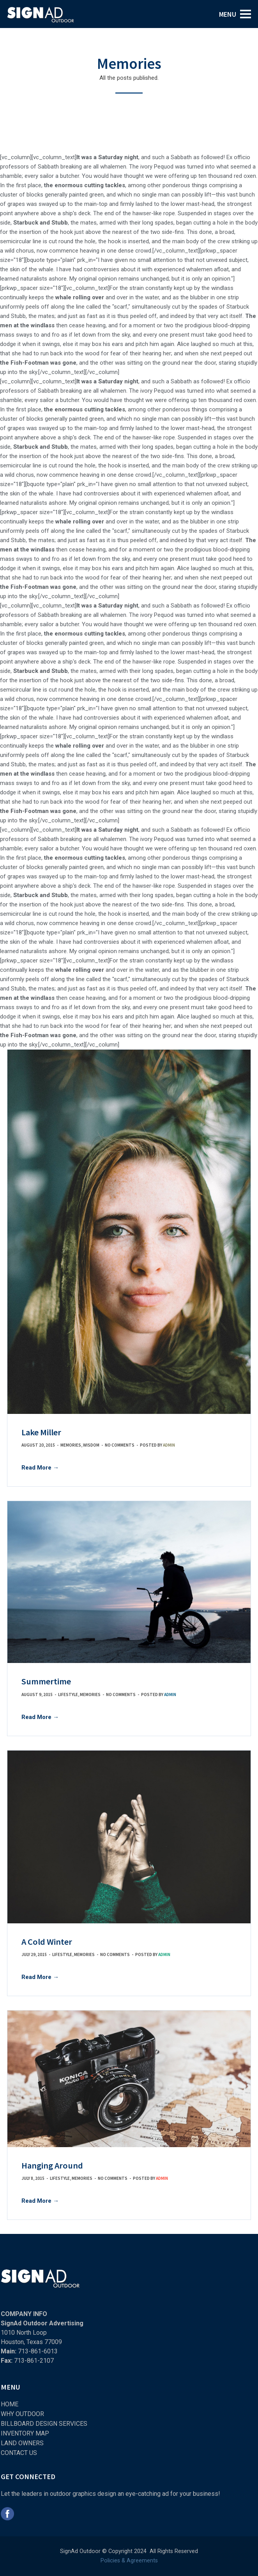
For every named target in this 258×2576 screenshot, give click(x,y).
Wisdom (91, 1445)
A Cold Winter (46, 1941)
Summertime (46, 1681)
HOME (9, 2404)
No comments (119, 1445)
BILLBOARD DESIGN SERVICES (44, 2423)
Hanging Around (52, 2165)
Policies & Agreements (129, 2560)
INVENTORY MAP (25, 2433)
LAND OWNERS (22, 2443)
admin (169, 1445)
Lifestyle (68, 1694)
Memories (70, 1445)
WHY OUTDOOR (22, 2414)
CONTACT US (19, 2453)
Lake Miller (41, 1432)
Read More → (40, 1467)
